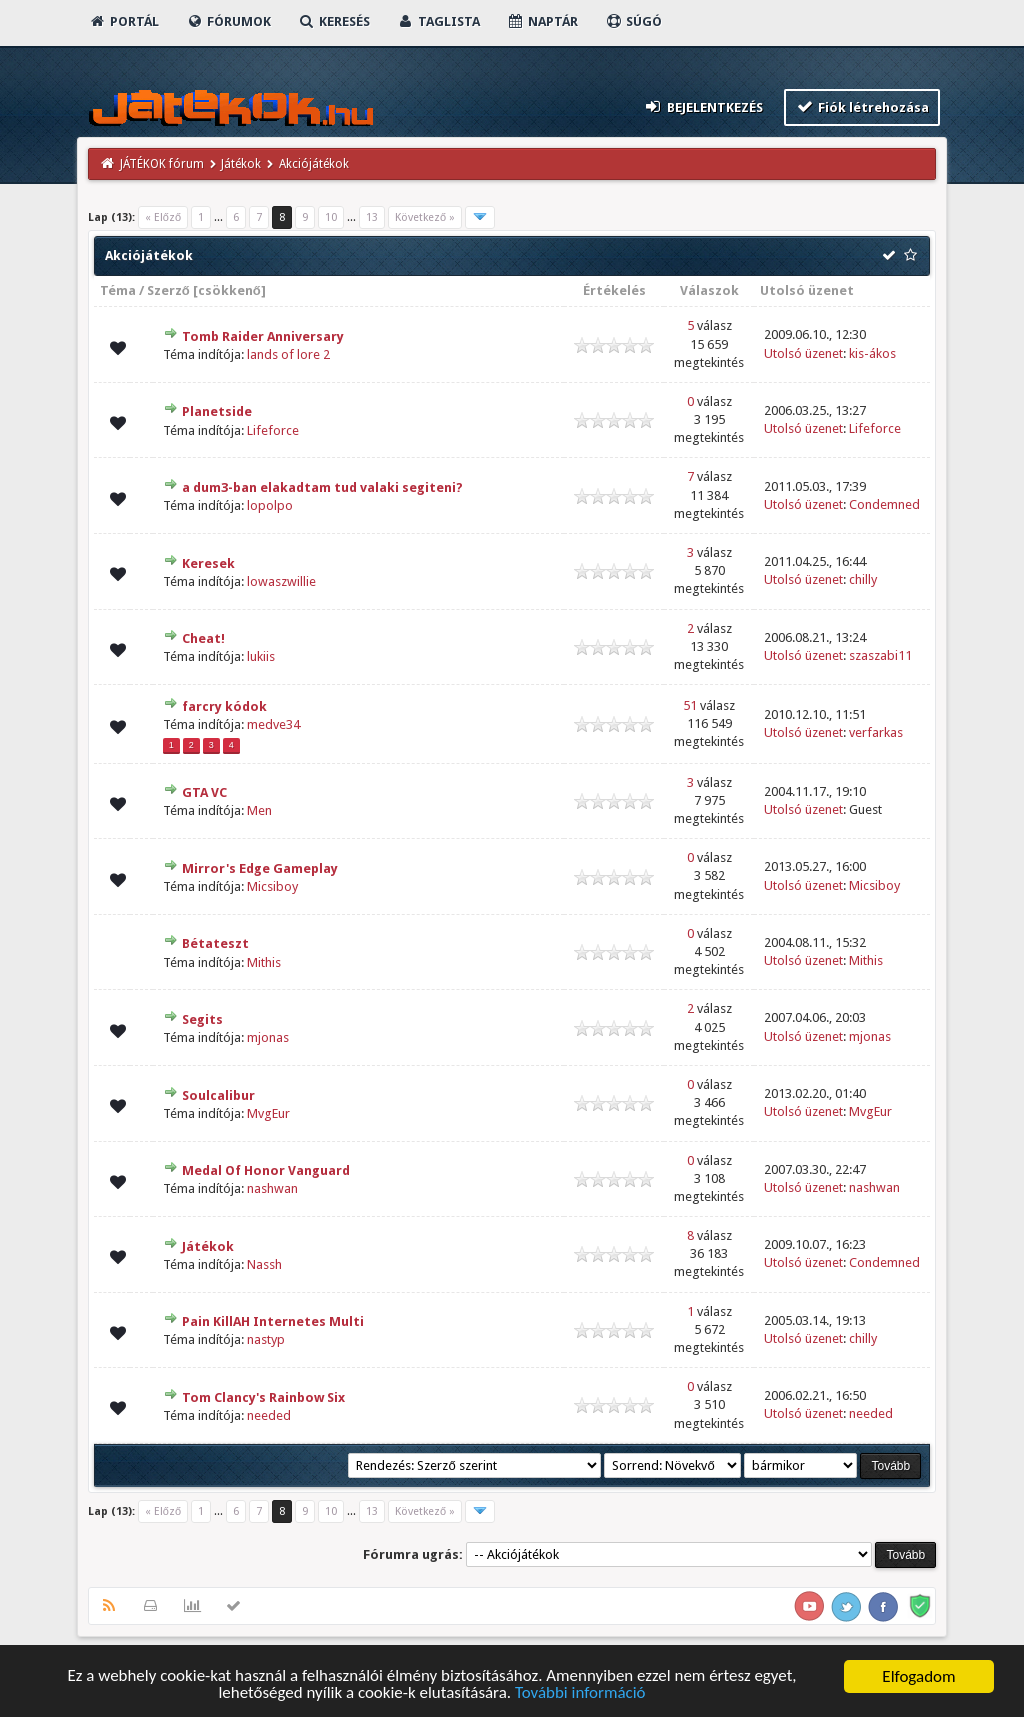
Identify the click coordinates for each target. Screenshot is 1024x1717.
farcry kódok (224, 706)
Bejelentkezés (703, 106)
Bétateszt (215, 943)
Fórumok (228, 21)
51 (690, 705)
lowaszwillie (281, 581)
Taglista (438, 21)
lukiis (261, 656)
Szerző (168, 290)
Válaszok (709, 290)
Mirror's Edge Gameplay (260, 868)
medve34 (273, 724)
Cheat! (203, 638)
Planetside (217, 411)
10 (331, 217)
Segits (202, 1019)
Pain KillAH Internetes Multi (273, 1321)
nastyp (266, 1339)
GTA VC (204, 792)
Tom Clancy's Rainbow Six (263, 1397)
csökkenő (229, 290)
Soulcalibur (218, 1095)
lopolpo (270, 505)
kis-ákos (872, 353)
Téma (118, 290)
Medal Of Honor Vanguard (266, 1170)
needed (269, 1415)
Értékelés (614, 290)
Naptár (542, 21)
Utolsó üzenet (807, 290)
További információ (580, 1694)
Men (259, 810)
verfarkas (876, 732)
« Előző (163, 217)
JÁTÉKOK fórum (162, 164)
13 (372, 217)
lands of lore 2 (288, 354)
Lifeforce (273, 430)
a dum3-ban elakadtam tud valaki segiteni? (322, 487)
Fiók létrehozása (862, 106)
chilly (863, 579)
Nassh (264, 1264)
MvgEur (268, 1113)
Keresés (334, 21)
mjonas (268, 1037)
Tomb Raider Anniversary (263, 336)
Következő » (425, 217)
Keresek (208, 563)
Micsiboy (272, 886)
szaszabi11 (880, 655)
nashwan (272, 1188)
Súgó (633, 21)
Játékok (241, 164)
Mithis (264, 962)
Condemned (884, 504)
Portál (124, 21)
